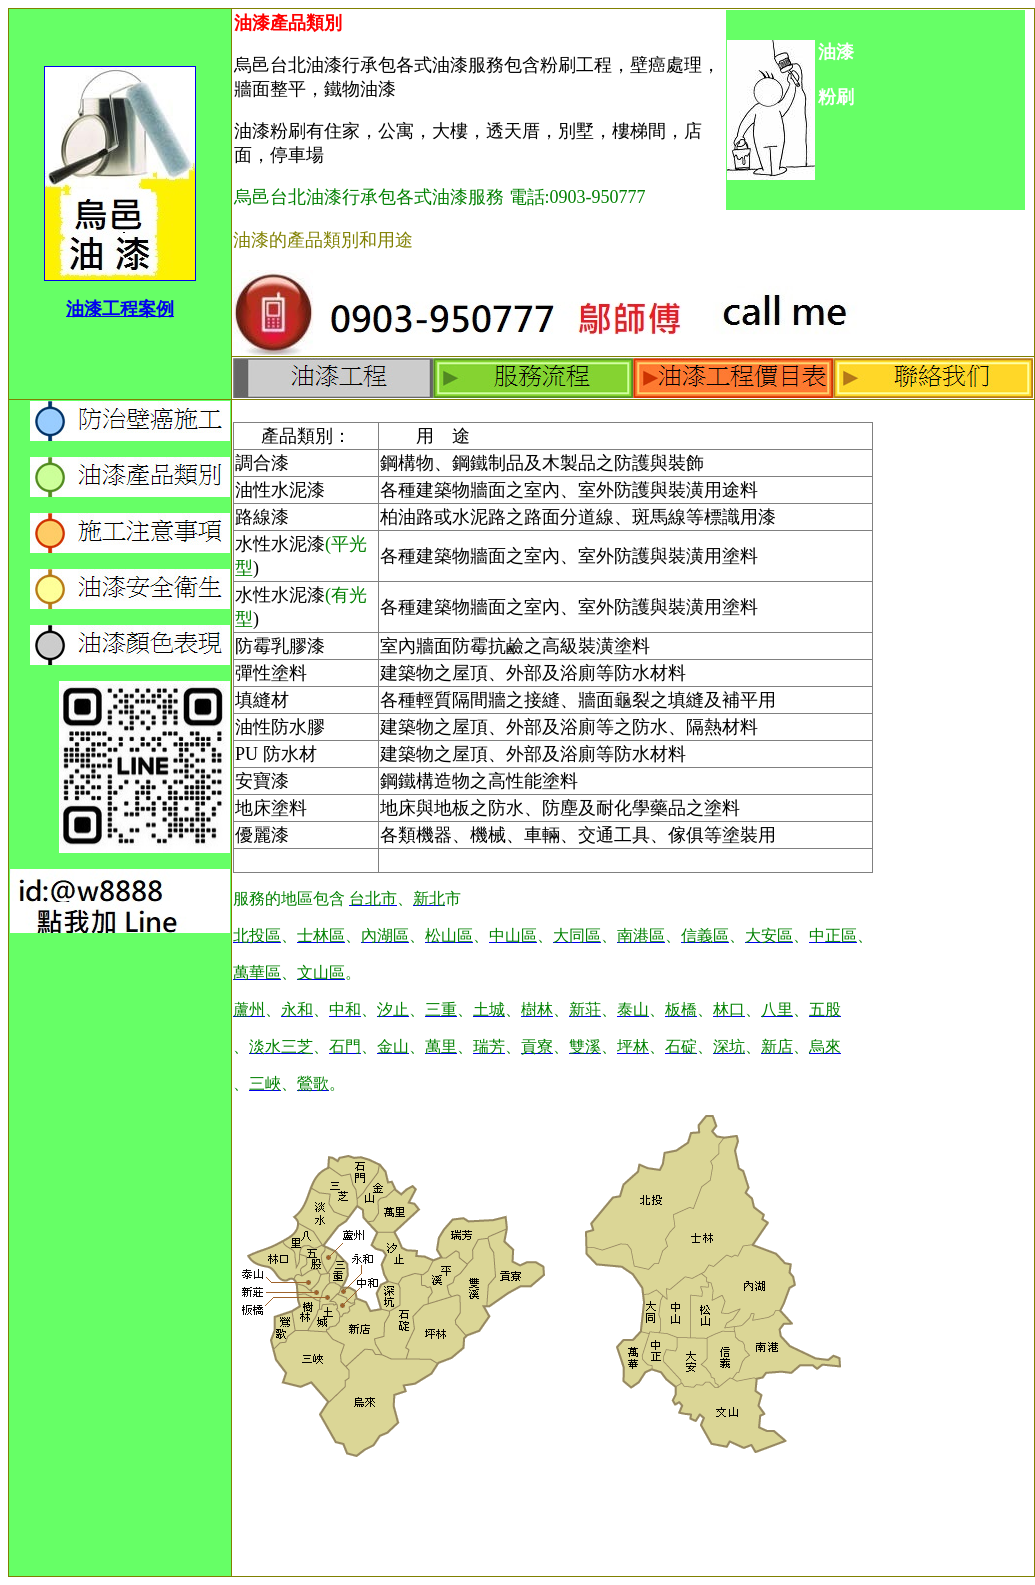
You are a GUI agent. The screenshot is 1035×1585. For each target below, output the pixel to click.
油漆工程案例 (120, 309)
